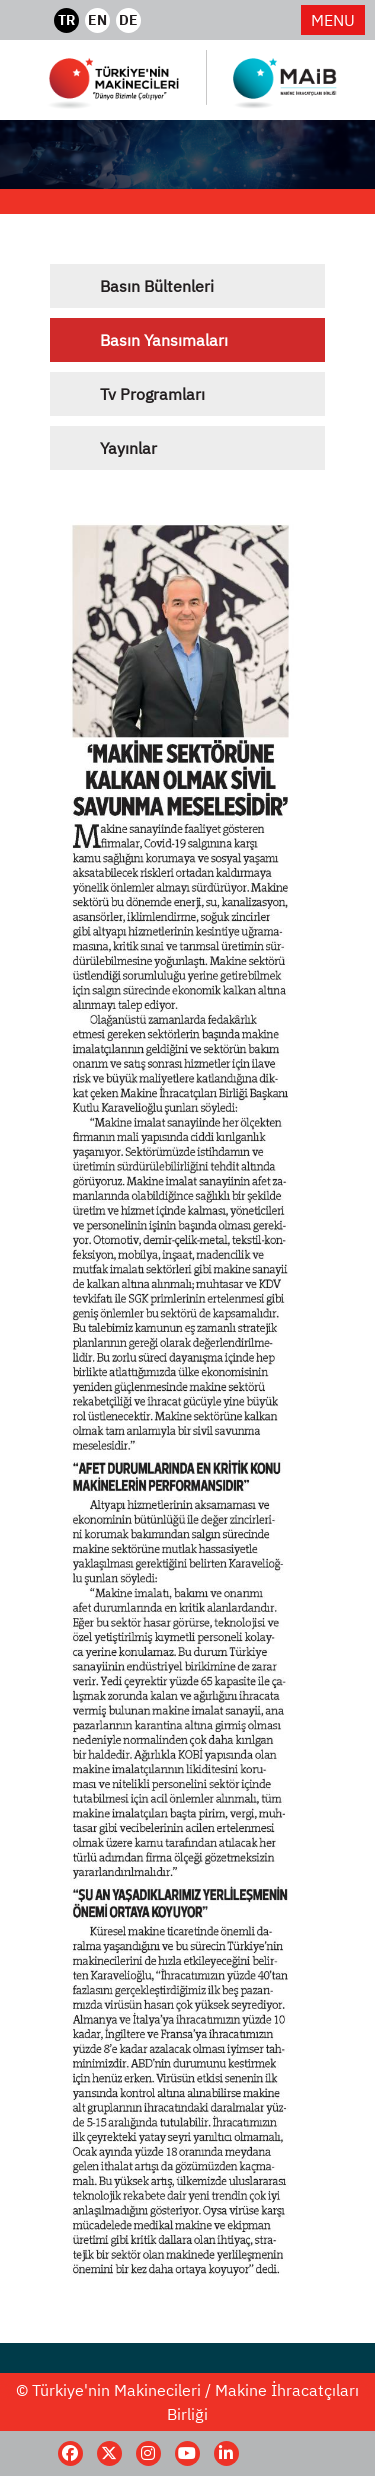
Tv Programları (152, 394)
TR (66, 20)
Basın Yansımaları (164, 340)
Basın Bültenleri (157, 286)
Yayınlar (128, 448)
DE (128, 20)
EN (97, 20)
